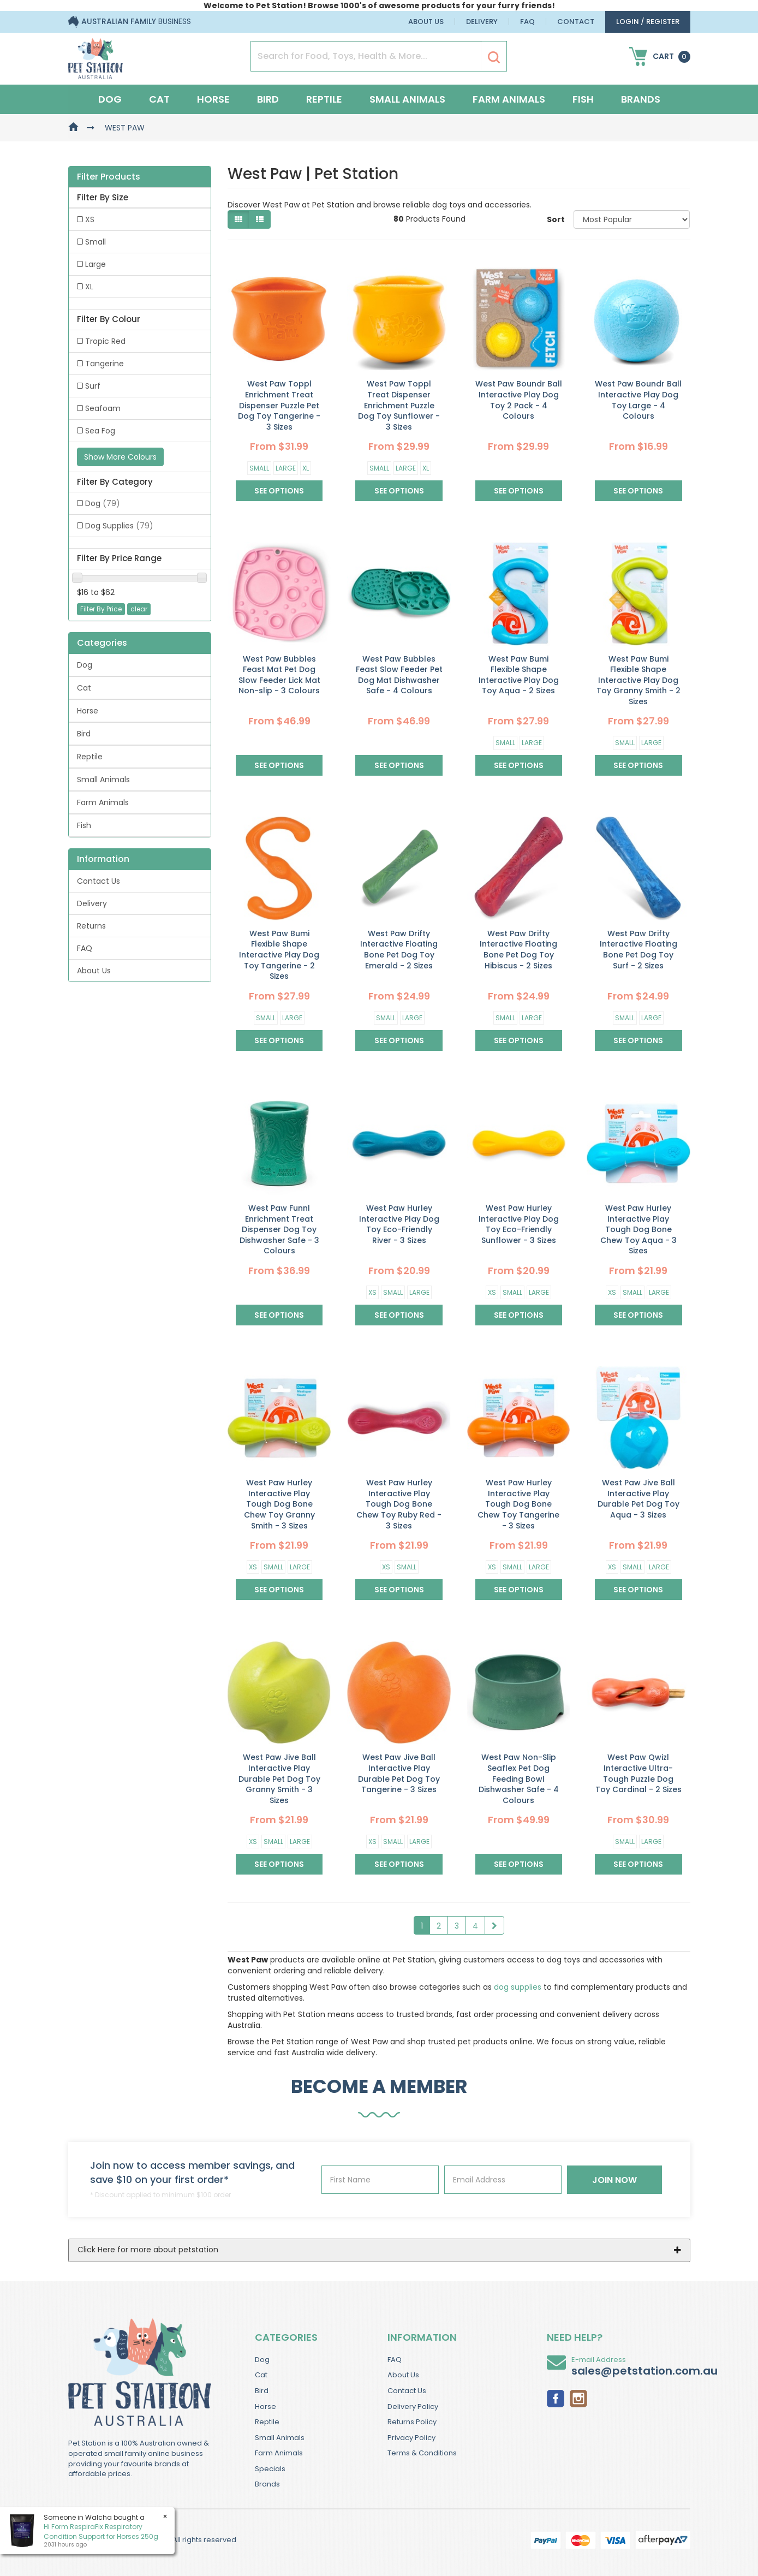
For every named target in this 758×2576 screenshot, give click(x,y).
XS (372, 1292)
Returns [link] (91, 925)
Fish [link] (84, 825)
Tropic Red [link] (105, 341)
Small (259, 468)
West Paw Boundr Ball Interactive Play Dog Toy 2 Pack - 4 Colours (518, 399)
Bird (268, 99)
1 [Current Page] (422, 1925)
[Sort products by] (632, 219)
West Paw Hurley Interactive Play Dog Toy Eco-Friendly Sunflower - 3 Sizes (519, 1224)
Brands (640, 99)
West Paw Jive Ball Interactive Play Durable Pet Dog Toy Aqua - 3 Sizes (638, 1498)
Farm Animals (509, 99)
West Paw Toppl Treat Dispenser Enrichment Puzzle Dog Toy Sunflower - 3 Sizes (399, 405)
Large (286, 468)
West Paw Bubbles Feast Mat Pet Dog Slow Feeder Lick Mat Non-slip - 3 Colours (279, 675)
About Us (426, 21)
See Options (279, 490)
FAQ (527, 21)
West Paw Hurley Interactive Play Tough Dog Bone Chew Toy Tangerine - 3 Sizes (518, 1504)
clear (138, 609)
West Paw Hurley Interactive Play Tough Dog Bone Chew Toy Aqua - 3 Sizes (638, 1229)
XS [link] (89, 219)
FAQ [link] (84, 948)
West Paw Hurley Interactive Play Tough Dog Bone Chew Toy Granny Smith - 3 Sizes (279, 1504)
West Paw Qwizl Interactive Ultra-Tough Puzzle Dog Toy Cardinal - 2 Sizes (638, 1773)
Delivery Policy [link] (412, 2406)
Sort (556, 219)
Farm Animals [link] (103, 802)
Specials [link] (270, 2469)
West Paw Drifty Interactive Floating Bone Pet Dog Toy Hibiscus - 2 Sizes (518, 949)
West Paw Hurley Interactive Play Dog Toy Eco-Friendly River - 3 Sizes (399, 1224)
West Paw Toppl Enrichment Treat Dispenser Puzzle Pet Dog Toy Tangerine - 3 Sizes (279, 405)
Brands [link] (267, 2484)
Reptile (324, 99)
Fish (583, 99)
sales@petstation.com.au (644, 2370)
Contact (575, 21)
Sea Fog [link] (100, 430)
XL (305, 468)
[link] (555, 2397)
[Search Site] (493, 57)
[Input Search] (366, 56)
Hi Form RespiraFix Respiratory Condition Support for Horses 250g (100, 2531)
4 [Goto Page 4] (475, 1925)
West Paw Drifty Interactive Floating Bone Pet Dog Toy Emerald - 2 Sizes (399, 949)
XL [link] (89, 286)
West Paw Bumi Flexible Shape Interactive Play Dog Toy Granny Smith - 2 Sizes (638, 680)
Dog (110, 99)
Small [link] (95, 241)
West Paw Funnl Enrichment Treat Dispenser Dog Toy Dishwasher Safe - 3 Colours (279, 1229)
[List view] (260, 219)
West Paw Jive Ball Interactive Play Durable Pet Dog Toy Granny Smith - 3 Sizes (279, 1778)
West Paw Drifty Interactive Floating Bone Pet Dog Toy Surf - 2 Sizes (638, 949)
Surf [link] (92, 385)
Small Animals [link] (103, 779)
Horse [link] (87, 710)
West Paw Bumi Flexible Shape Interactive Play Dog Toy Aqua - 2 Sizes (519, 675)
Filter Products (108, 177)
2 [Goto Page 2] (439, 1925)
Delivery (482, 21)
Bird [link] (84, 733)
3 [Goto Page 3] (457, 1925)
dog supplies (517, 1987)
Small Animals (407, 99)
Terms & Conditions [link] (422, 2453)
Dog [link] (102, 503)
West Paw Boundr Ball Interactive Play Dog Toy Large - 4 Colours (638, 399)
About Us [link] (94, 970)
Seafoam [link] (103, 408)
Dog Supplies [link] (119, 525)
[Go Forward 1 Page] (494, 1925)
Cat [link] (84, 687)
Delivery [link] (92, 903)
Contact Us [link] (98, 881)
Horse (213, 99)
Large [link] (95, 264)
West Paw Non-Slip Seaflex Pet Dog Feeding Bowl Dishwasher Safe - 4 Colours (519, 1778)
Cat (159, 99)
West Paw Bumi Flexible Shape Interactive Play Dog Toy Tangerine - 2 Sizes (279, 954)
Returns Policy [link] (412, 2422)
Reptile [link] (90, 756)
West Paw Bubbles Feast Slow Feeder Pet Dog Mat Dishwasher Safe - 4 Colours (399, 675)
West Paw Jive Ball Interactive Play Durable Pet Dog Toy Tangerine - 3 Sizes (399, 1773)
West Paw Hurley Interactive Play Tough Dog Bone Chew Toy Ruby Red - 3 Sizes (398, 1504)
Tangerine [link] (104, 363)
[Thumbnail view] (238, 219)
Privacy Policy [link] (411, 2437)
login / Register (647, 21)
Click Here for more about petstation (147, 2249)
